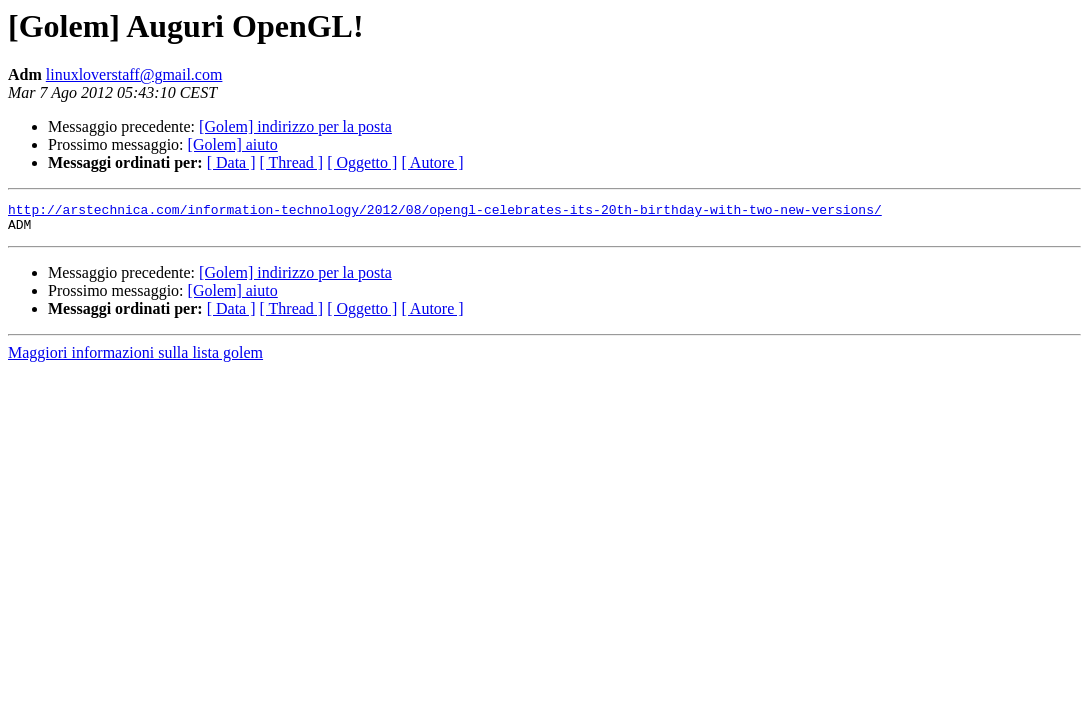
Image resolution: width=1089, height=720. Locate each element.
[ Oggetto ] (362, 162)
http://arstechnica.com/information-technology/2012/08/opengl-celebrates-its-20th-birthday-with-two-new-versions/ (445, 212)
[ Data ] (231, 162)
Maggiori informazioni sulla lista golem (135, 358)
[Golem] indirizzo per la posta (295, 126)
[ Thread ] (292, 162)
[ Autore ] (432, 162)
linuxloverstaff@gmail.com (134, 74)
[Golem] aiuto (233, 144)
